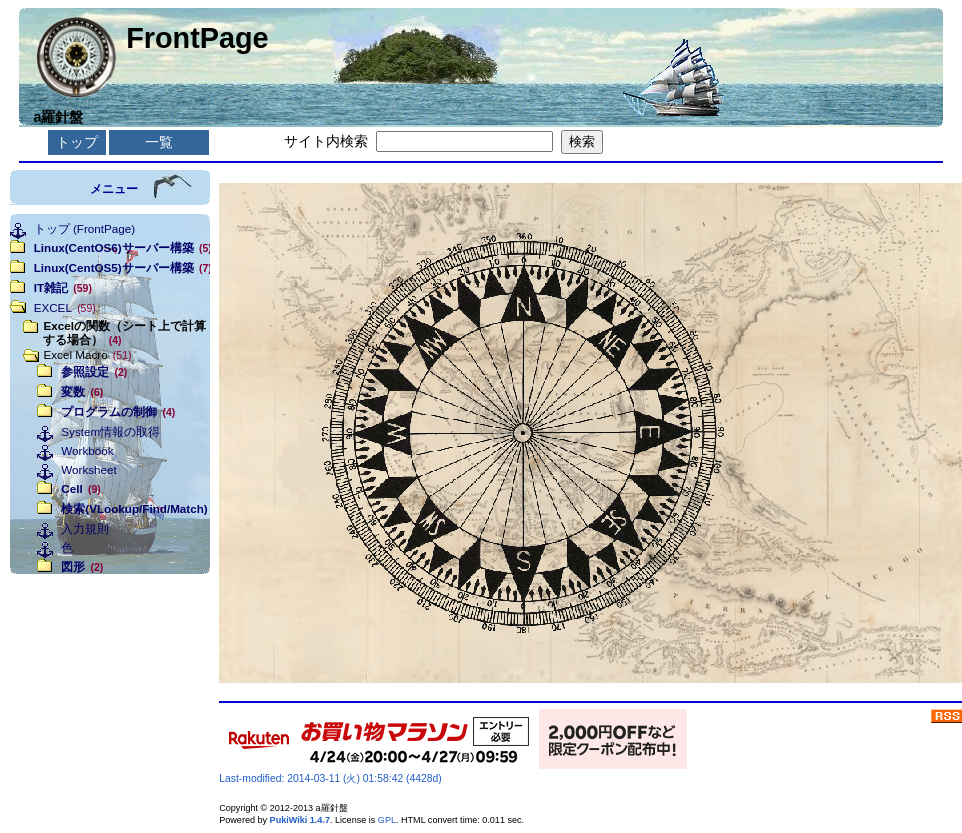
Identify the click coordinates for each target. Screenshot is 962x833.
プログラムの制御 (118, 411)
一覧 (159, 142)
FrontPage (197, 38)
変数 (82, 391)
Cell (80, 488)
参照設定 (94, 371)
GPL (387, 820)
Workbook (87, 450)
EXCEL (65, 307)
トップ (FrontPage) (84, 228)
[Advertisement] (110, 674)
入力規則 (85, 528)
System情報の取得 (110, 431)
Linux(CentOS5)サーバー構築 (115, 267)
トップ (77, 142)
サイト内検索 (326, 141)
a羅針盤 (58, 117)
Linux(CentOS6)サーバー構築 (115, 247)
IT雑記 (63, 287)
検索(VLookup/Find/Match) (129, 508)
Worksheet (89, 469)
